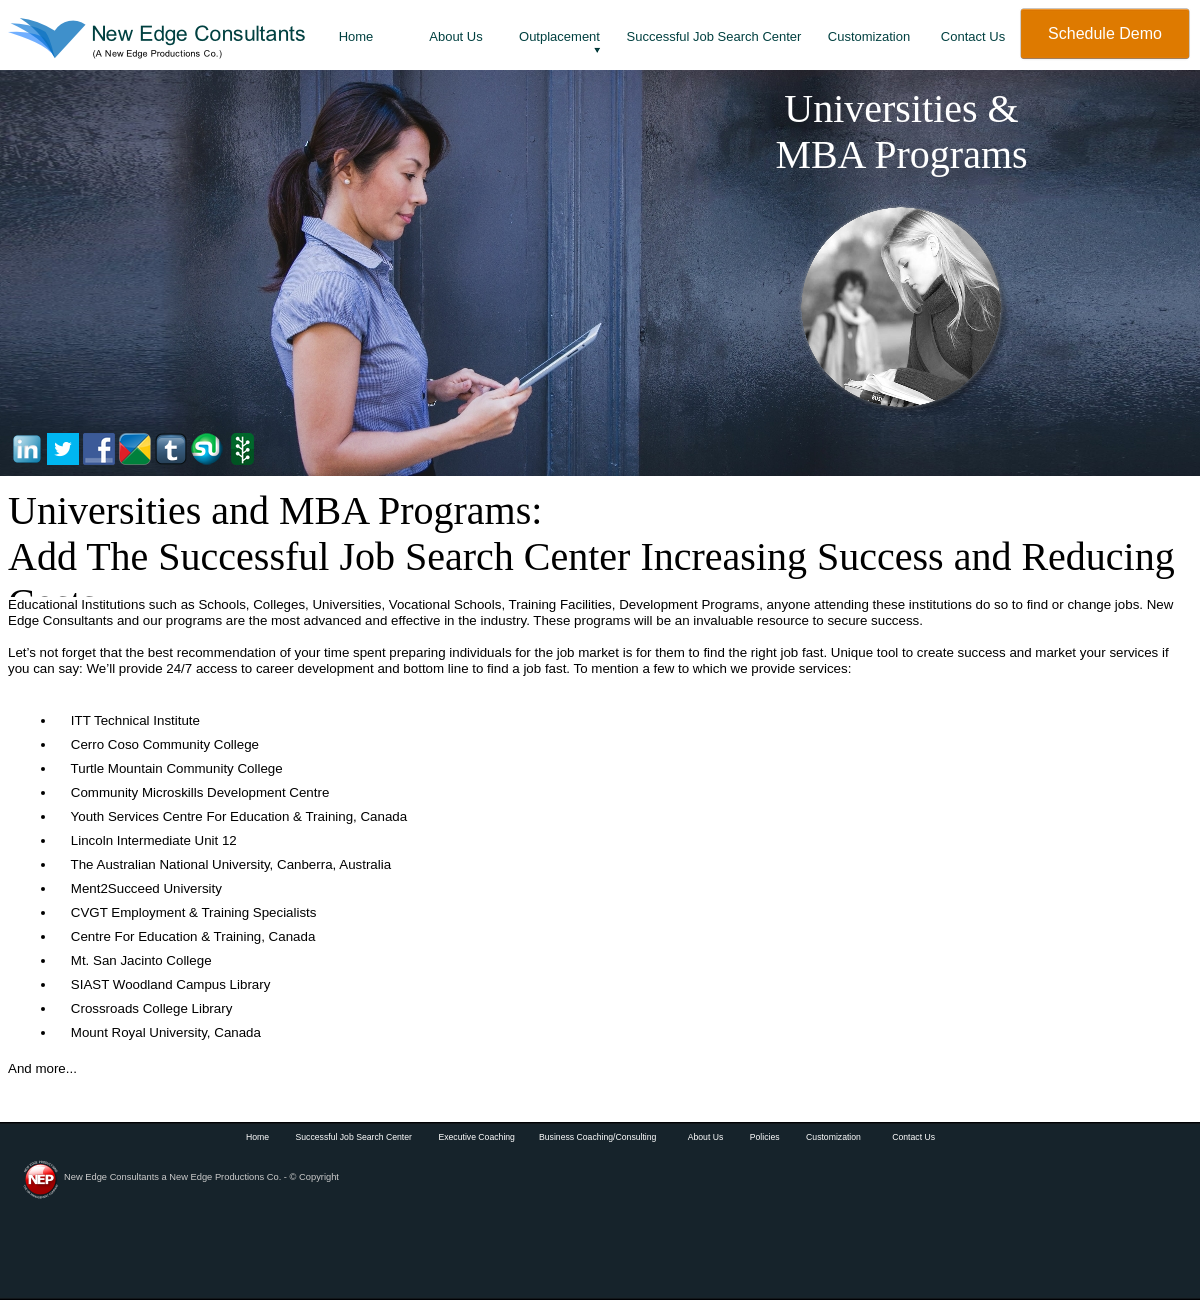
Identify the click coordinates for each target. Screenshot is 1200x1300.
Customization (833, 1137)
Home (257, 1137)
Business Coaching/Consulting (597, 1137)
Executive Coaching (476, 1137)
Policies (766, 1137)
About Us (706, 1137)
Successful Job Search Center (354, 1137)
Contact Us (913, 1137)
